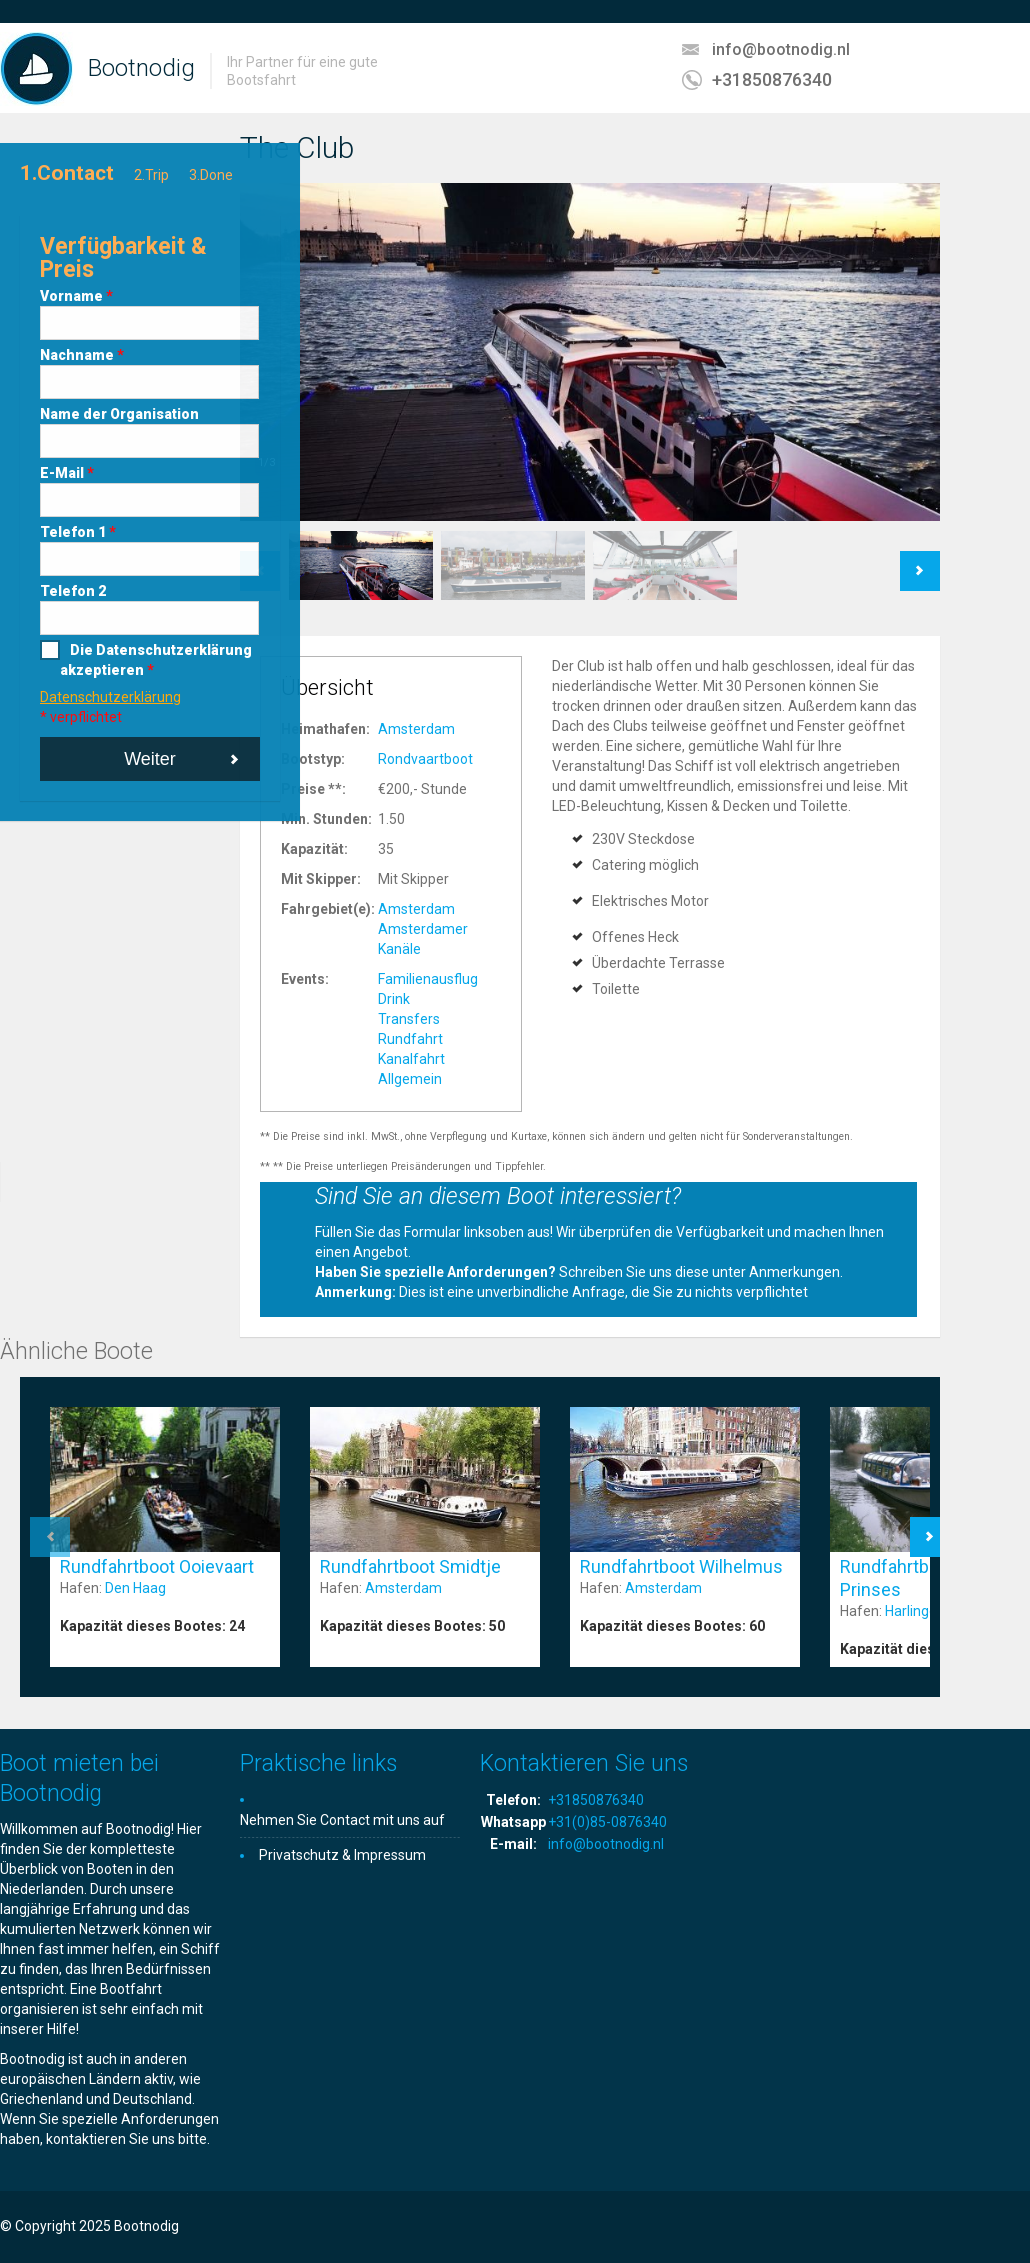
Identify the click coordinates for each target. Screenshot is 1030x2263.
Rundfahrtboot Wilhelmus (681, 1566)
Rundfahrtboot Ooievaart (157, 1566)
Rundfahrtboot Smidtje (410, 1566)
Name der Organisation (119, 414)
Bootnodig (141, 68)
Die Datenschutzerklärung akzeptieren (156, 660)
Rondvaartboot (425, 759)
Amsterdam (416, 729)
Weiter (150, 759)
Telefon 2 (73, 591)
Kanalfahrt (411, 1059)
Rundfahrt (410, 1039)
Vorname (76, 296)
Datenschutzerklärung (110, 697)
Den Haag (135, 1588)
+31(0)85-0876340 (607, 1822)
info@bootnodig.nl (781, 49)
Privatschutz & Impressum (342, 1855)
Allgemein (410, 1079)
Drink (394, 999)
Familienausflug (428, 979)
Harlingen (915, 1611)
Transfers (409, 1019)
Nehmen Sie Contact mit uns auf (342, 1820)
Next (920, 561)
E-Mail (67, 473)
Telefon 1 (78, 532)
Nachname (82, 355)
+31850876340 (772, 79)
